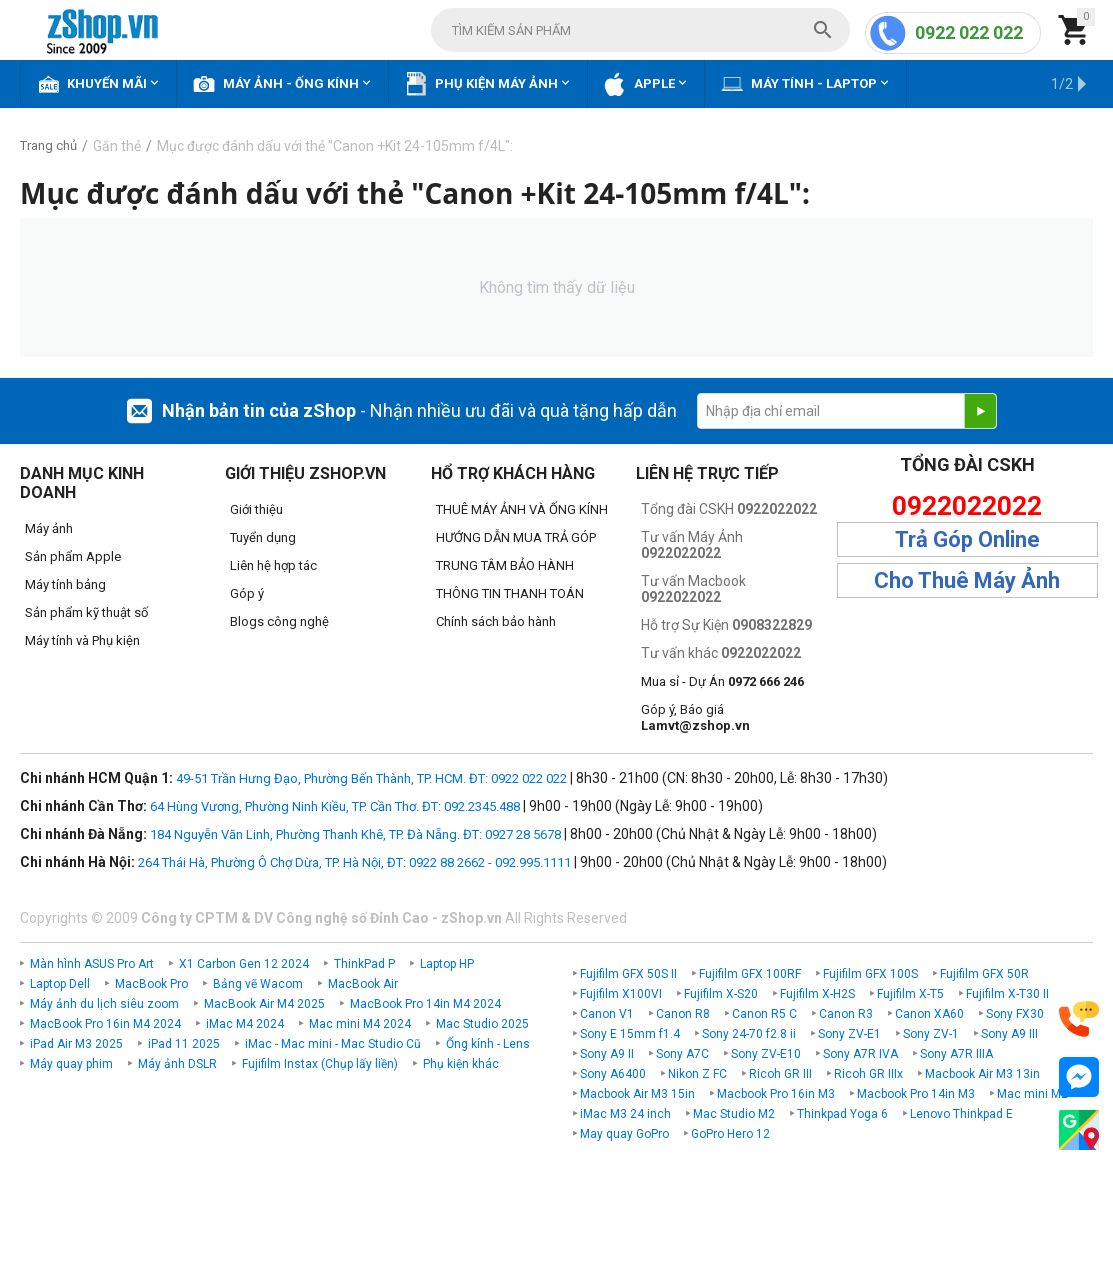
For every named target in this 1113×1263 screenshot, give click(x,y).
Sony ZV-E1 (849, 1034)
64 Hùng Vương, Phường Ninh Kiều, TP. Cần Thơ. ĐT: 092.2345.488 (335, 806)
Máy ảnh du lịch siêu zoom (104, 1004)
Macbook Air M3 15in (637, 1094)
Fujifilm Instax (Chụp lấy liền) (320, 1064)
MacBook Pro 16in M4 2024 (105, 1024)
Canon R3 (846, 1014)
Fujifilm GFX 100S (870, 974)
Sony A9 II (607, 1054)
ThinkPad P (364, 964)
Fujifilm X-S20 (721, 994)
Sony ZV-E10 (766, 1054)
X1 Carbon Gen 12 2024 (244, 964)
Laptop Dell (60, 984)
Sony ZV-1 (931, 1034)
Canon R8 (683, 1014)
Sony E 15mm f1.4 (630, 1034)
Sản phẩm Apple (73, 556)
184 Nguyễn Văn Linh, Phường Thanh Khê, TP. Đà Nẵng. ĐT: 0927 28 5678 (355, 834)
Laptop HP (447, 964)
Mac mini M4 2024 (360, 1024)
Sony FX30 (1015, 1014)
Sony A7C (682, 1054)
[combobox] (640, 30)
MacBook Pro (151, 984)
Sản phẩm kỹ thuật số (86, 612)
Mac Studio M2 (734, 1114)
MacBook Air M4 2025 (264, 1004)
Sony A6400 (613, 1074)
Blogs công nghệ (279, 621)
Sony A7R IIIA (956, 1054)
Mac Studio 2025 (482, 1024)
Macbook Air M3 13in (982, 1074)
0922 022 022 (969, 32)
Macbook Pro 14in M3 (916, 1094)
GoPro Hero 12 (730, 1134)
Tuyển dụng (263, 537)
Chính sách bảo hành (496, 621)
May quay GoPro (624, 1134)
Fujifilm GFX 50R (984, 974)
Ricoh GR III (780, 1074)
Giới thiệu (256, 509)
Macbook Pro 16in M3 (776, 1094)
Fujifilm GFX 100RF (750, 974)
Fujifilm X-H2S (817, 994)
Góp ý (247, 593)
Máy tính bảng (65, 584)
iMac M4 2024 (245, 1024)
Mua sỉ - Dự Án (722, 681)
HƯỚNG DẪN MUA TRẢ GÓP (516, 537)
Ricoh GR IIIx (868, 1074)
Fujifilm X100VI (621, 994)
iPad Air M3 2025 (76, 1044)
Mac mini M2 (1032, 1094)
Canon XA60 (929, 1014)
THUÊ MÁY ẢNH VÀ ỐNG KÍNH (522, 509)
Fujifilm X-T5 (910, 994)
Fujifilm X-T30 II (1007, 994)
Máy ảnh (49, 528)
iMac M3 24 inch (625, 1114)
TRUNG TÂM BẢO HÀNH (505, 565)
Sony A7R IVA (860, 1054)
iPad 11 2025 (184, 1044)
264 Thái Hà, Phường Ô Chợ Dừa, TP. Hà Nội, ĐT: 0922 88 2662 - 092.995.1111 (354, 862)
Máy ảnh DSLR (177, 1064)
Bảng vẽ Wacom (258, 984)
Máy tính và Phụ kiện (82, 640)
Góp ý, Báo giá (695, 717)
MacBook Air (363, 984)
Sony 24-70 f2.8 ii (749, 1034)
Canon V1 (607, 1014)
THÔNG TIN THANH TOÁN (510, 593)
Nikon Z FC (697, 1074)
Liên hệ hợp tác (273, 565)
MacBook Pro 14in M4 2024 (425, 1004)
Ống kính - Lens (488, 1044)
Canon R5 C (764, 1014)
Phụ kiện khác (461, 1064)
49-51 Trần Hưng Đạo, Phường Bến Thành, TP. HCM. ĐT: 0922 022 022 (371, 778)
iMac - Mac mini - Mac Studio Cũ (333, 1044)
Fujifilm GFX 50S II (628, 974)
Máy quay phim (71, 1064)
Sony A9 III (1009, 1034)
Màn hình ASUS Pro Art (92, 964)
